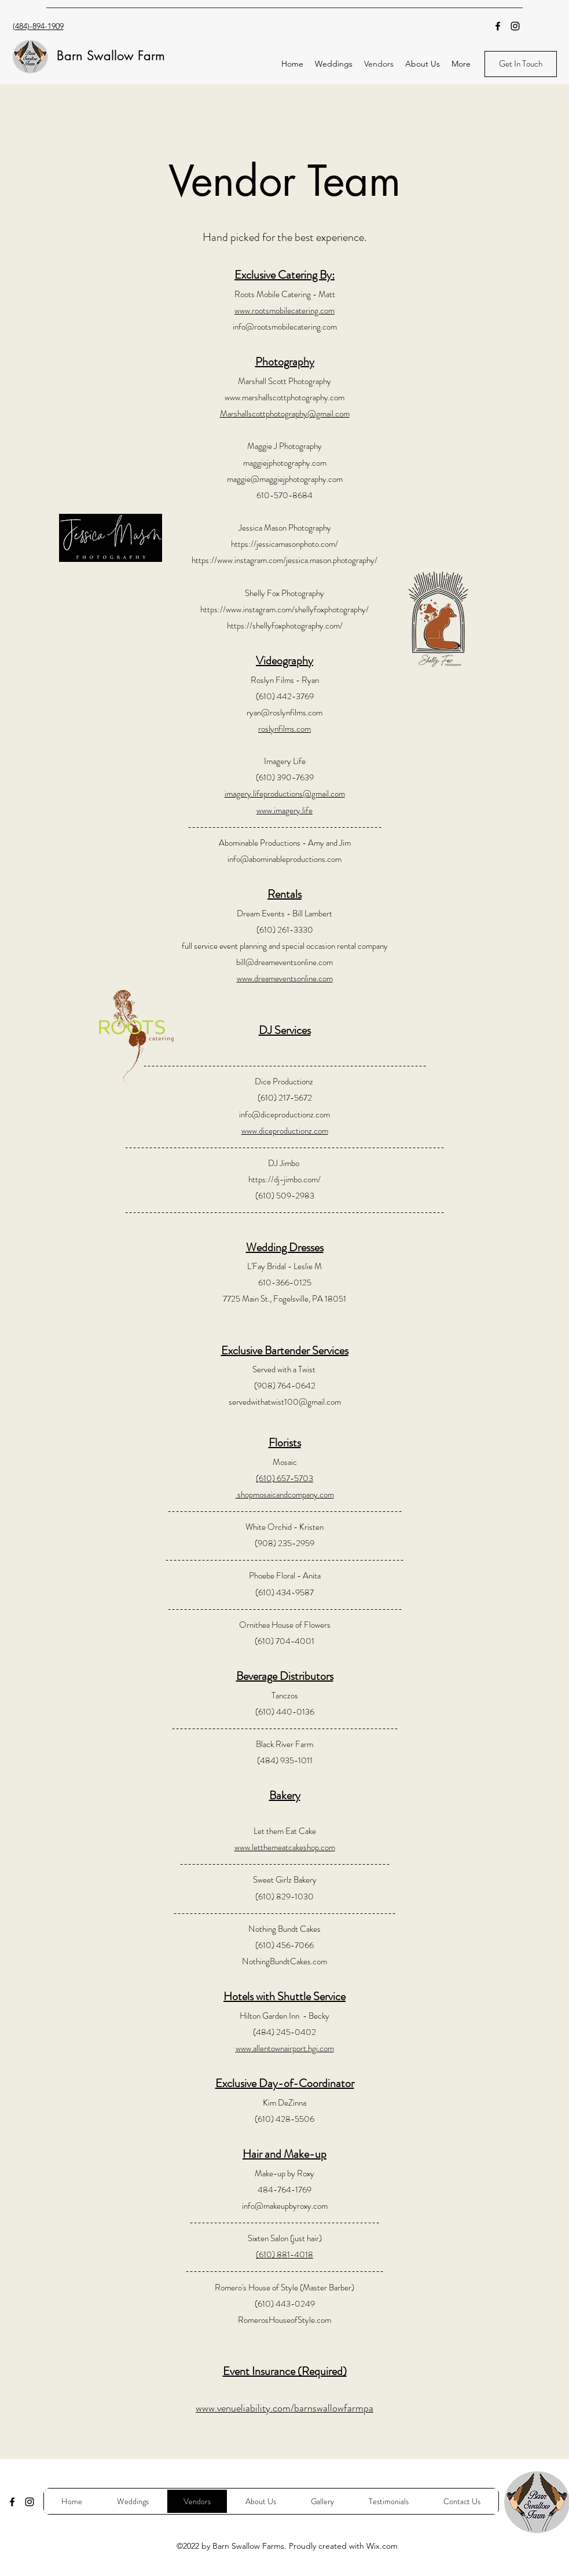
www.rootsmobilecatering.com (284, 310)
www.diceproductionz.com (284, 1130)
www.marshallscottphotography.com (284, 397)
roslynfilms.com (284, 728)
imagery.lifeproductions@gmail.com (285, 793)
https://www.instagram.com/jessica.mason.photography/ (284, 560)
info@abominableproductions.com (284, 859)
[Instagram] (515, 26)
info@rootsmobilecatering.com (285, 326)
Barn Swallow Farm (111, 55)
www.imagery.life (284, 810)
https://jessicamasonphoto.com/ (284, 544)
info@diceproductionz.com (284, 1114)
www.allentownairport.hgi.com (285, 2048)
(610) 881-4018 (284, 2254)
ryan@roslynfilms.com (284, 712)
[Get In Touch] (520, 64)
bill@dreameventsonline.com (284, 962)
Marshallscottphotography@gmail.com (285, 413)
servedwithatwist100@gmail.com (285, 1401)
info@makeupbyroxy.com (285, 2205)
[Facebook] (498, 26)
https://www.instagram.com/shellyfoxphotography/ (284, 609)
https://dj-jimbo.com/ (284, 1179)
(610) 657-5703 (284, 1478)
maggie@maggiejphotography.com (285, 479)
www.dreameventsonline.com (285, 978)
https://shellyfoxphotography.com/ (285, 625)
